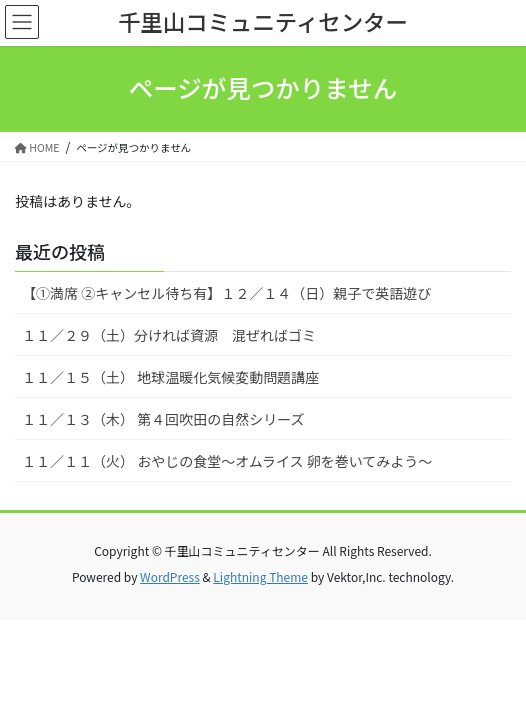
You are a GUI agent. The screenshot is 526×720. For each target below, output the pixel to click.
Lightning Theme (260, 576)
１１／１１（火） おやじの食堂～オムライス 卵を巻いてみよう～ (227, 461)
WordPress (170, 576)
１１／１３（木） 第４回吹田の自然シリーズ (163, 419)
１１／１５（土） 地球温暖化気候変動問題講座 (170, 377)
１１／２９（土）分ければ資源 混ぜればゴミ (169, 335)
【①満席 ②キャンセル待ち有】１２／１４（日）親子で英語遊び (226, 293)
